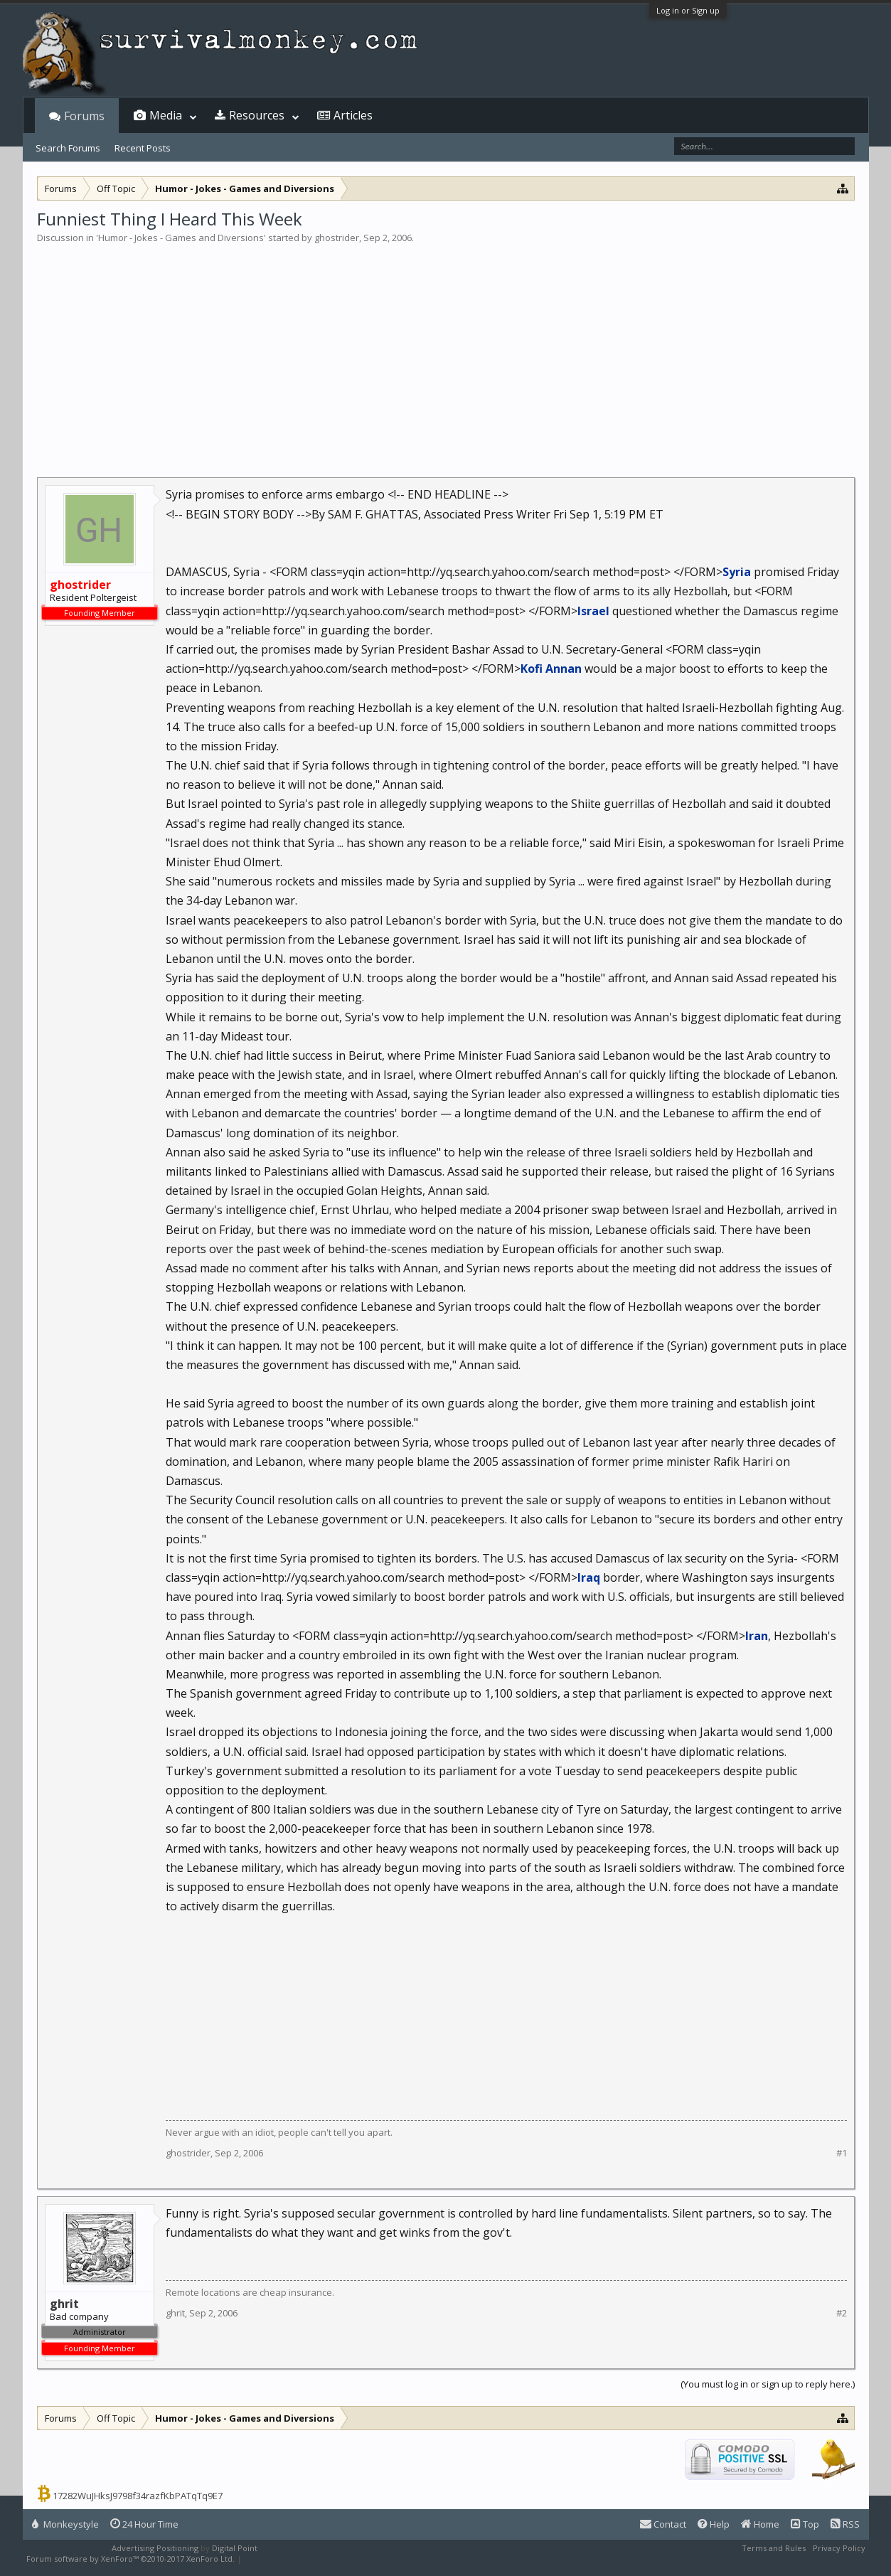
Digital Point (234, 2548)
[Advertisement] (446, 351)
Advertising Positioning (155, 2548)
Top (805, 2524)
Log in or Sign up (688, 10)
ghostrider (336, 237)
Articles (353, 115)
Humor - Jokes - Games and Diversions (181, 237)
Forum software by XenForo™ (130, 2558)
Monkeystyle (65, 2524)
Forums (84, 116)
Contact (663, 2524)
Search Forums (68, 148)
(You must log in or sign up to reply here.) (768, 2384)
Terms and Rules (774, 2548)
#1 (841, 2153)
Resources (256, 115)
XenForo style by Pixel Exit (293, 2558)
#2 (841, 2313)
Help (714, 2524)
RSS (845, 2524)
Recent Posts (142, 148)
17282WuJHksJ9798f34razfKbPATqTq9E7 (138, 2495)
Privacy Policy (839, 2548)
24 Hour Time (144, 2524)
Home (760, 2524)
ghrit (175, 2312)
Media (165, 115)
